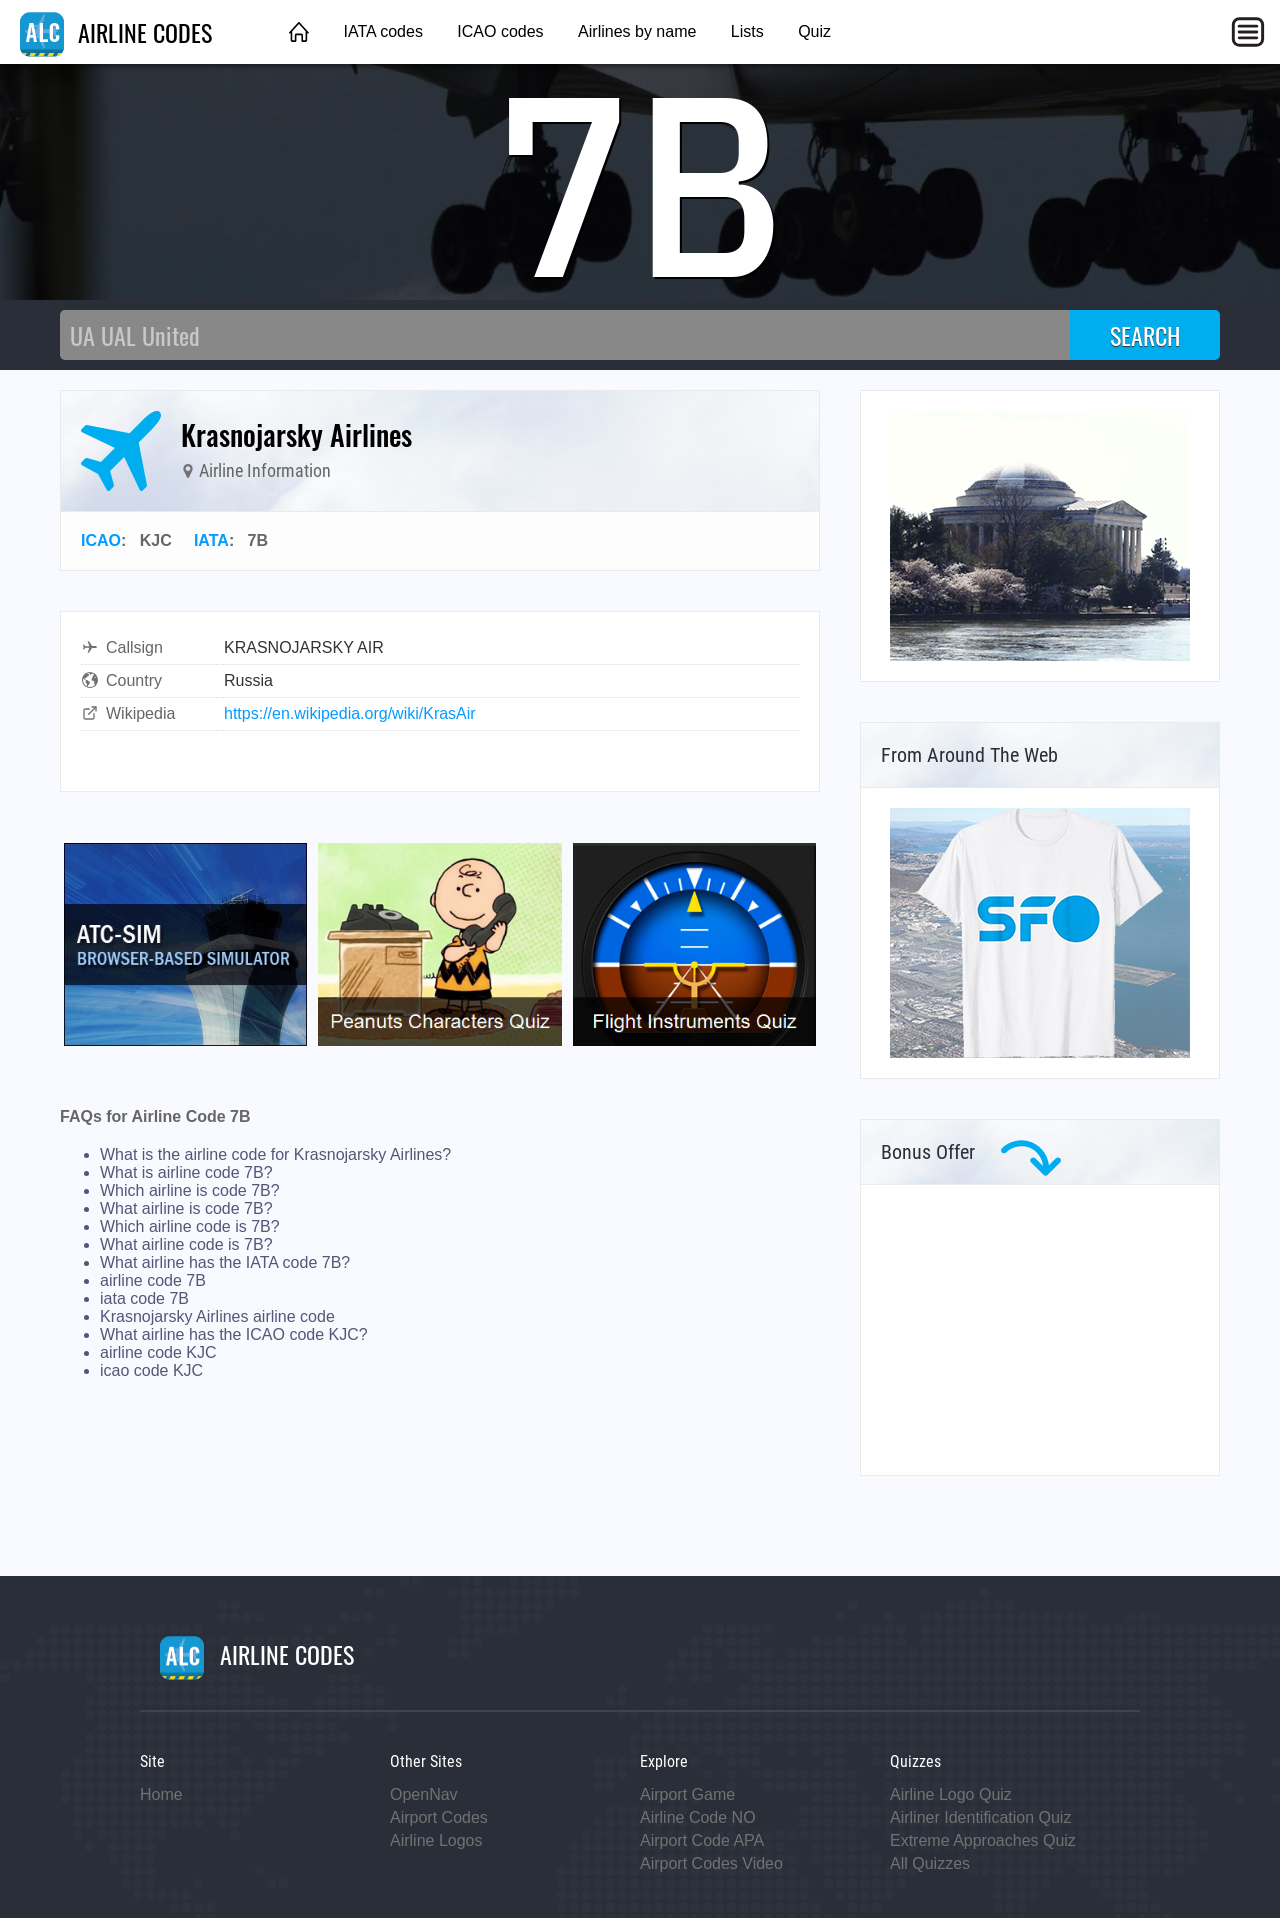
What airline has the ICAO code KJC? (234, 1334)
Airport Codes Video (711, 1863)
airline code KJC (158, 1352)
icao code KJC (151, 1370)
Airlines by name (637, 31)
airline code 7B (153, 1280)
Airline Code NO (698, 1817)
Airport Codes (439, 1817)
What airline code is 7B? (186, 1244)
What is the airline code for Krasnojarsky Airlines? (275, 1154)
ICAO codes (500, 31)
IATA (211, 540)
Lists (747, 31)
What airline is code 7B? (186, 1208)
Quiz (814, 31)
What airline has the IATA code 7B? (225, 1262)
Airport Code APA (702, 1840)
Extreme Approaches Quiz (983, 1840)
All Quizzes (930, 1863)
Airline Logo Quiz (951, 1794)
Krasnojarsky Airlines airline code (217, 1316)
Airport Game (687, 1794)
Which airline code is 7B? (190, 1226)
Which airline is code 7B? (190, 1190)
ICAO (101, 540)
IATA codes (382, 31)
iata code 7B (144, 1298)
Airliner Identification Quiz (980, 1817)
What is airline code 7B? (186, 1172)
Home (161, 1794)
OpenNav (424, 1794)
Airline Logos (436, 1840)
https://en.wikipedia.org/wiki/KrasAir (350, 713)
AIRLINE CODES (116, 32)
